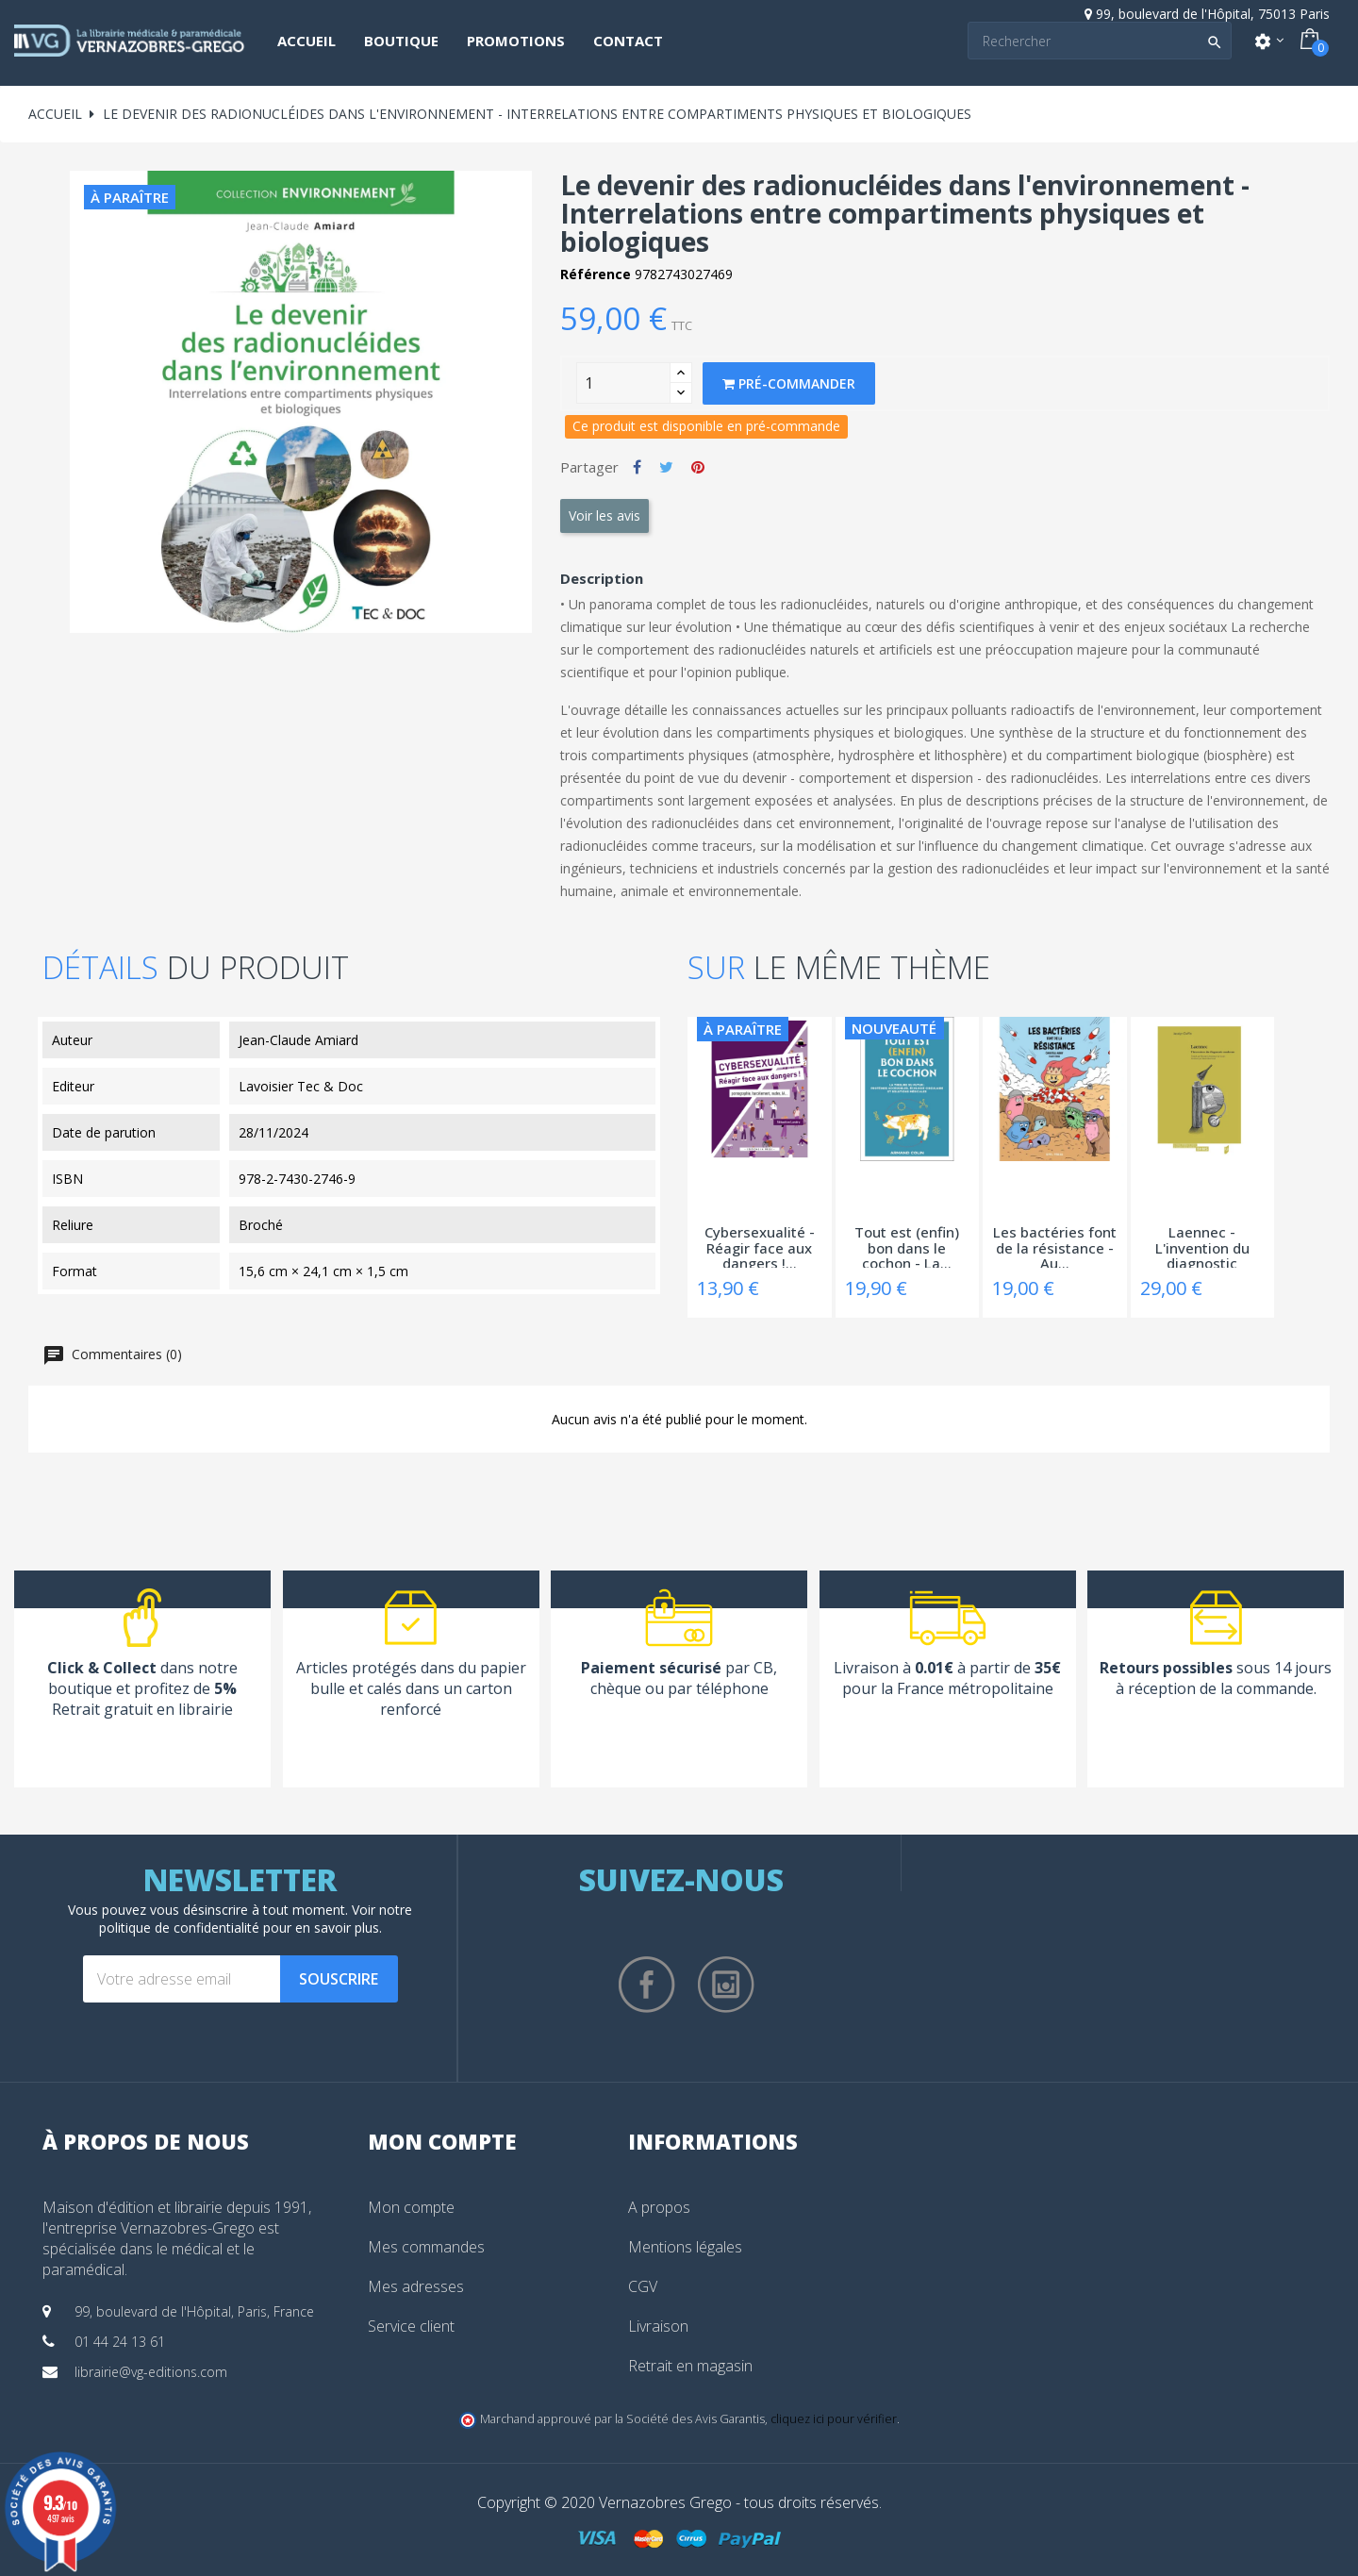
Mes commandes (426, 2246)
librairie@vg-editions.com (151, 2372)
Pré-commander (788, 383)
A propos (659, 2207)
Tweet (666, 466)
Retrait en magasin (690, 2365)
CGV (642, 2286)
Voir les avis (604, 515)
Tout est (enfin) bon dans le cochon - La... (906, 1246)
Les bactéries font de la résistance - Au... (1055, 1246)
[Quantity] (623, 383)
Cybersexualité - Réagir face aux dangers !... (759, 1246)
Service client (411, 2326)
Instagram (726, 1984)
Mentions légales (685, 2246)
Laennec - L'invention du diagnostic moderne (1202, 1246)
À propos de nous (145, 2141)
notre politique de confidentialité (256, 1918)
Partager (637, 466)
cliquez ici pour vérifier (833, 2419)
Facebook (647, 1984)
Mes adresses (416, 2286)
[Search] (1100, 40)
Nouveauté (894, 1028)
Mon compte (411, 2207)
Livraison (658, 2326)
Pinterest (697, 466)
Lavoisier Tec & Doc (301, 1086)
